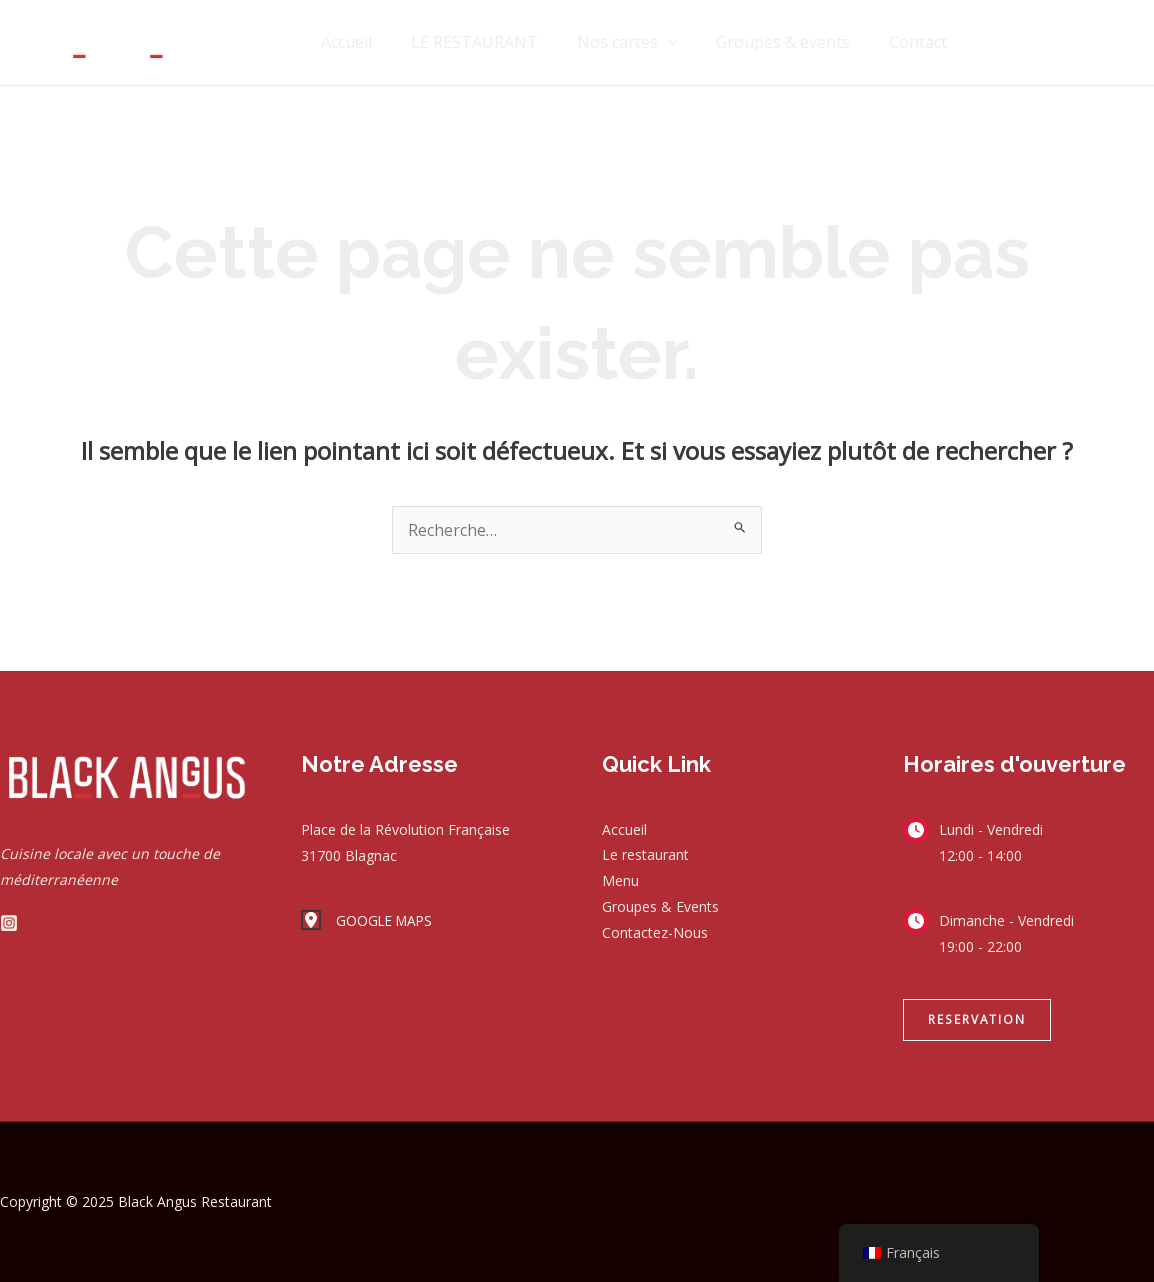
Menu (620, 881)
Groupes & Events (660, 907)
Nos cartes (643, 42)
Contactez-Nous (655, 933)
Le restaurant (645, 855)
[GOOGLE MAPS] (369, 921)
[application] (684, 42)
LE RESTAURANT (497, 42)
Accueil (376, 42)
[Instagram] (9, 923)
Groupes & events (793, 42)
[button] (977, 1020)
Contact (921, 42)
